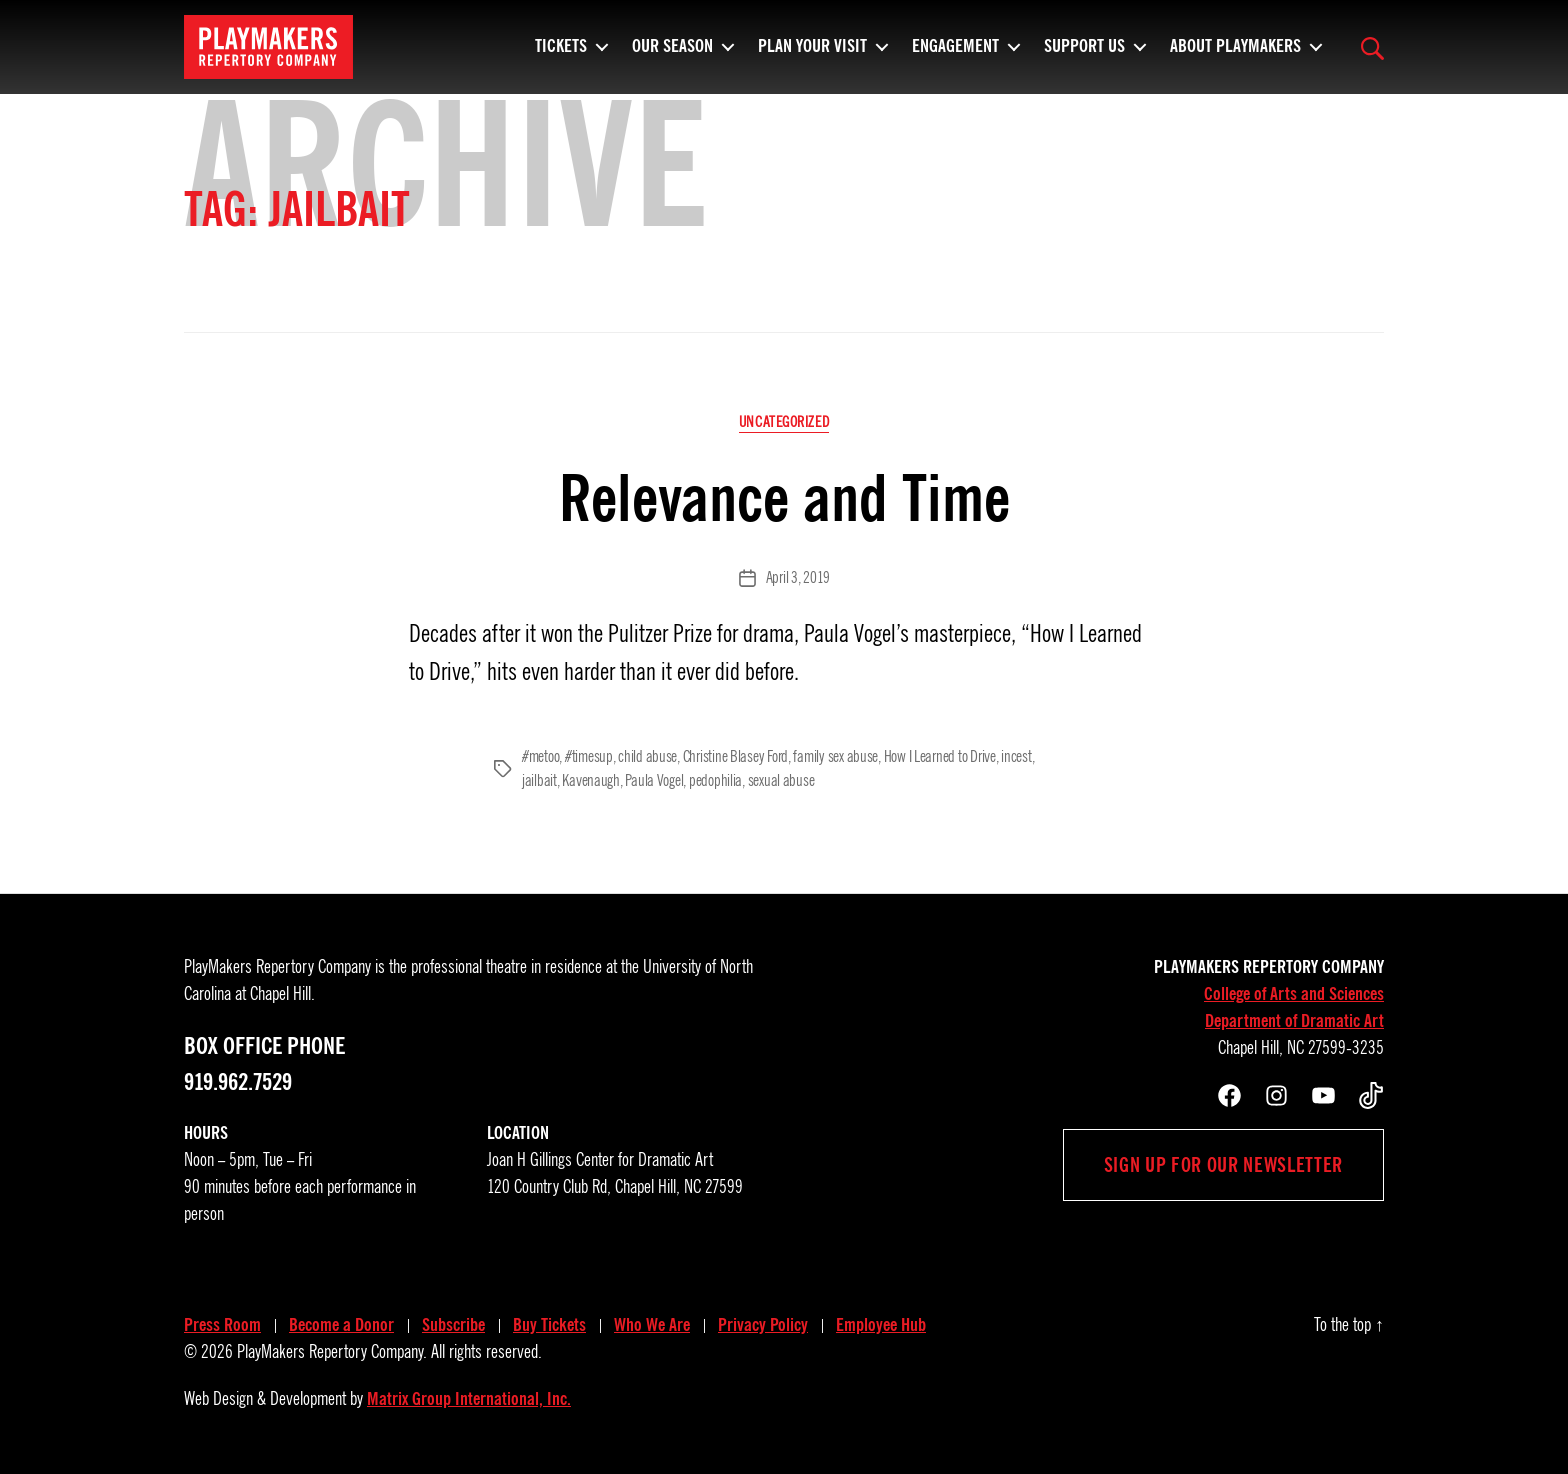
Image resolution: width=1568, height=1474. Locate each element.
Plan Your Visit (812, 55)
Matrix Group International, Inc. (469, 1399)
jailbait (539, 781)
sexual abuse (781, 781)
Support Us (1084, 55)
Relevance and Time (784, 498)
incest (1016, 757)
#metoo (540, 757)
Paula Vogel (654, 781)
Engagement (955, 55)
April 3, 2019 (798, 578)
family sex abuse (835, 757)
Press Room (222, 1325)
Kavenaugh (591, 781)
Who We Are (652, 1325)
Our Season (672, 55)
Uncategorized (784, 422)
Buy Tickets (549, 1325)
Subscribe (453, 1325)
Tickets (561, 55)
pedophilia (715, 781)
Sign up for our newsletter (1223, 1165)
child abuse (647, 757)
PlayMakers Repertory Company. (332, 1352)
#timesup (589, 757)
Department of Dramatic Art (1294, 1021)
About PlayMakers (1235, 55)
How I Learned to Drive (940, 757)
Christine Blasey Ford (735, 757)
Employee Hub (881, 1325)
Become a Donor (341, 1325)
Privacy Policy (763, 1325)
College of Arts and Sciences (1294, 994)
